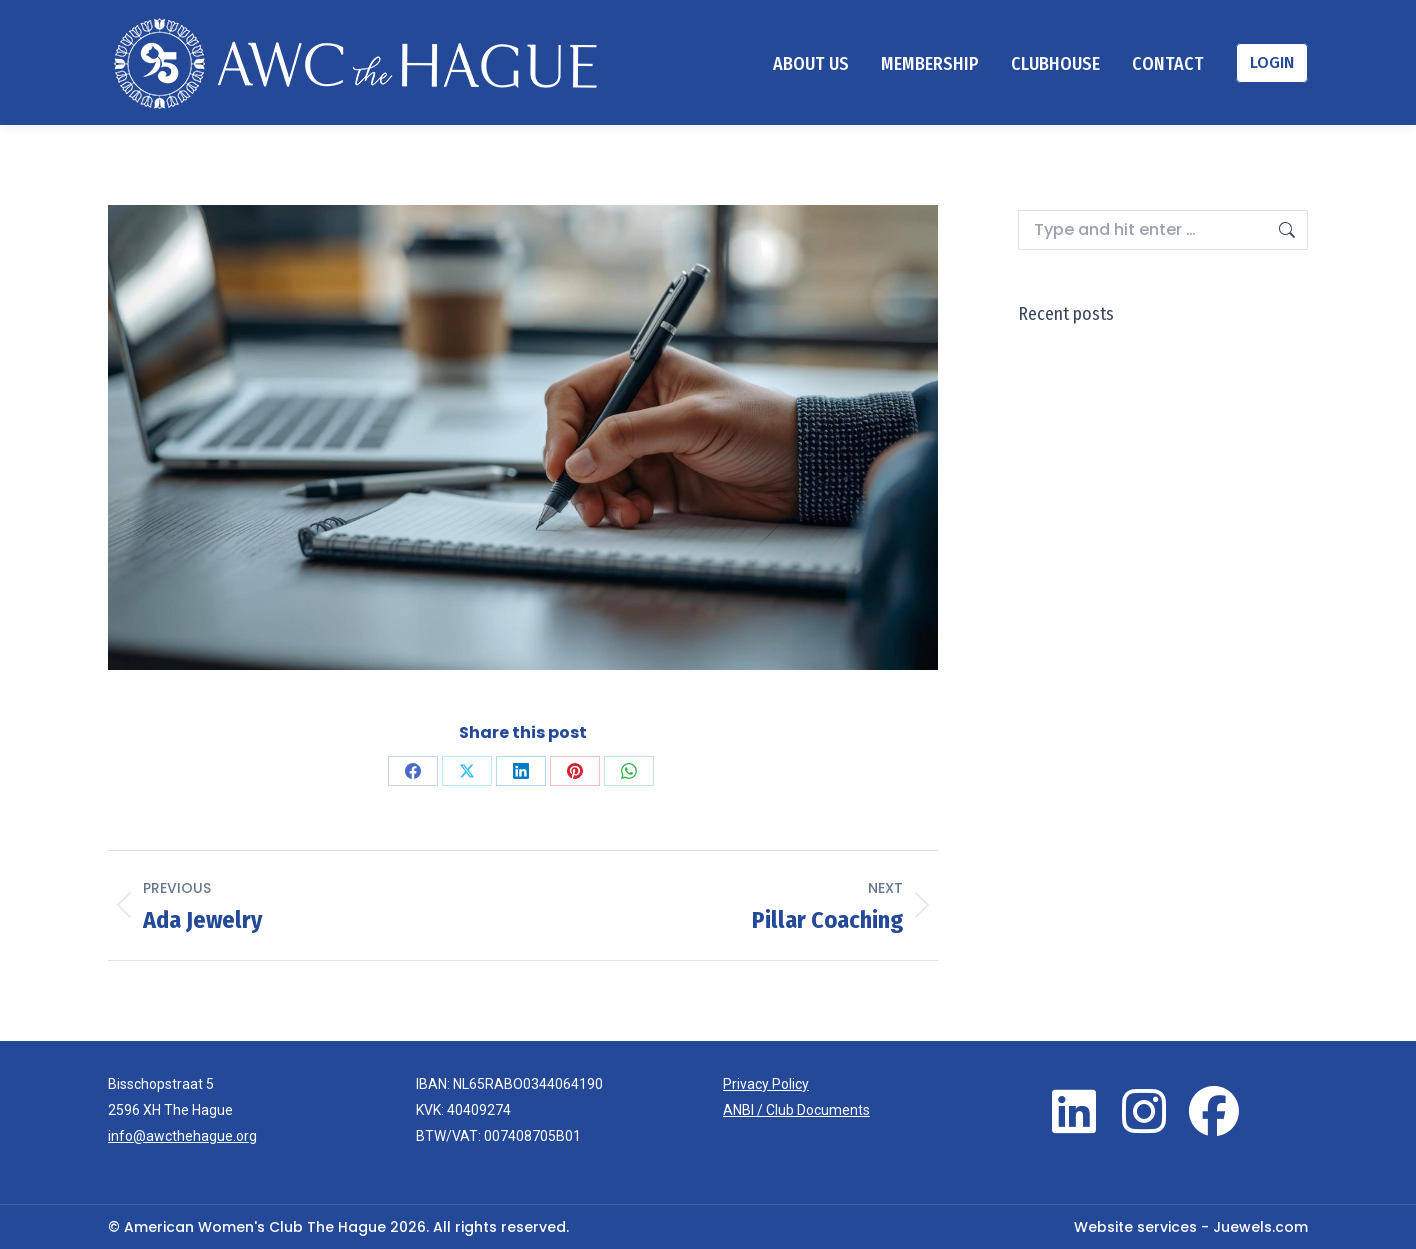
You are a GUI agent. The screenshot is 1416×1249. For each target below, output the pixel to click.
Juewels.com (1260, 1227)
